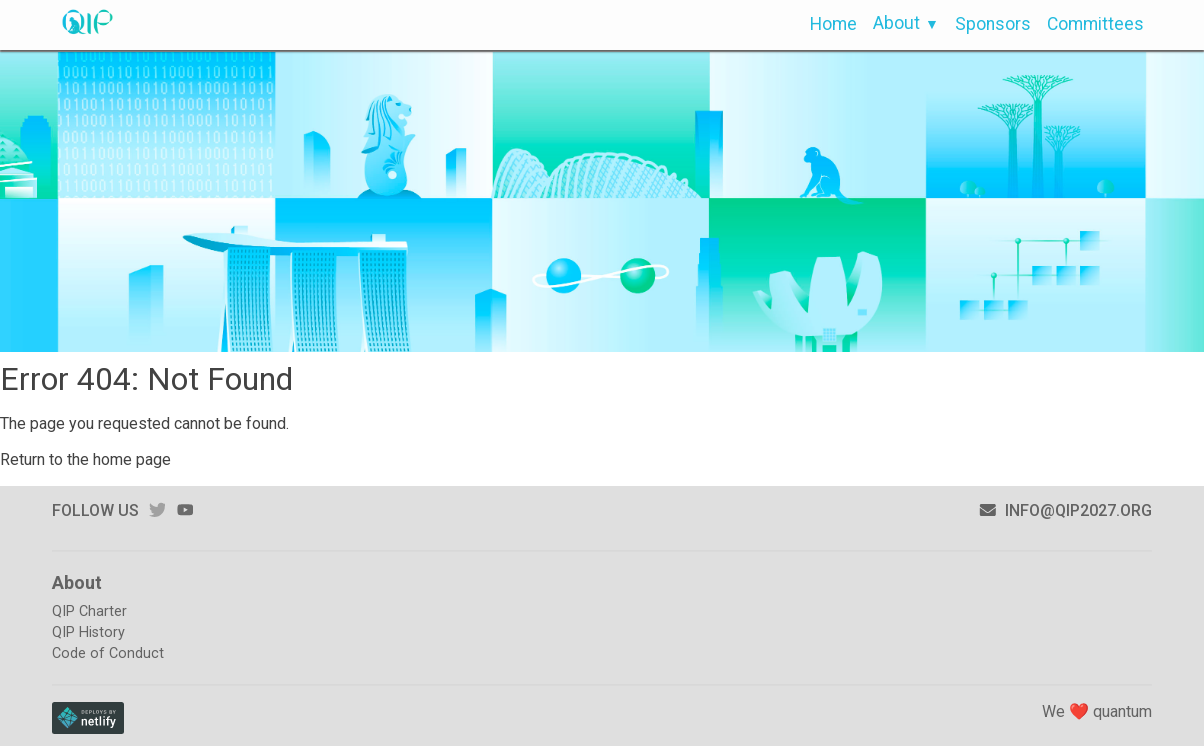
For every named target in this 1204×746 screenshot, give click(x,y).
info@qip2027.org (1065, 510)
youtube (185, 509)
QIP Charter (89, 611)
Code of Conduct (108, 653)
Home (833, 24)
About (896, 23)
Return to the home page (85, 459)
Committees (1095, 24)
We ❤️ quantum (1097, 711)
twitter (157, 509)
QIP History (88, 632)
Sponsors (993, 24)
